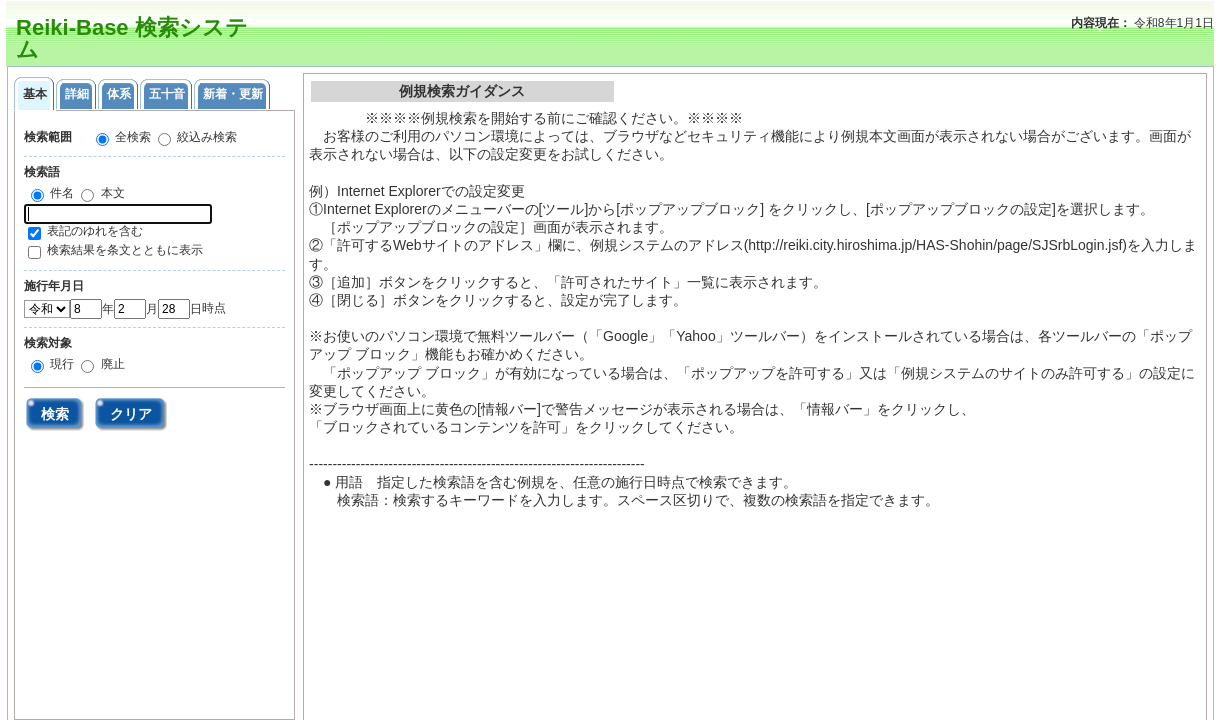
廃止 (110, 364)
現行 (60, 364)
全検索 (131, 137)
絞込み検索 (205, 137)
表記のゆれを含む (95, 231)
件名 (60, 193)
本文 (110, 193)
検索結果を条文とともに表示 (125, 250)
